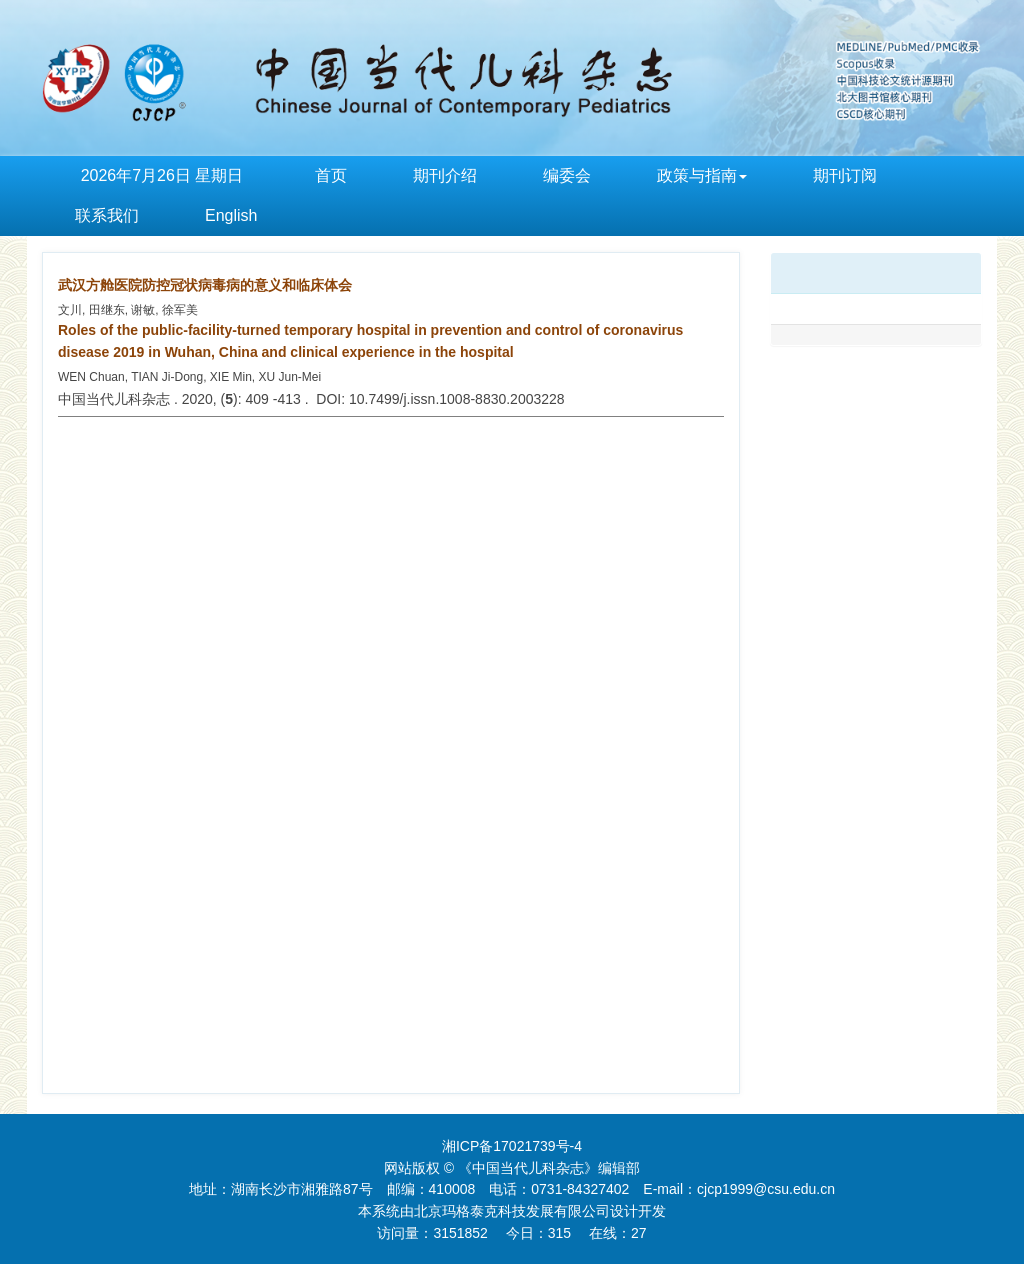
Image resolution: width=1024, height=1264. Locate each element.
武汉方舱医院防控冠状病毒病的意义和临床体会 (205, 285)
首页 (331, 175)
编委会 (567, 175)
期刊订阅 (845, 175)
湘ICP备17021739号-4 (512, 1146)
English (231, 215)
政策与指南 (702, 175)
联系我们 (107, 215)
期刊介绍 (445, 175)
